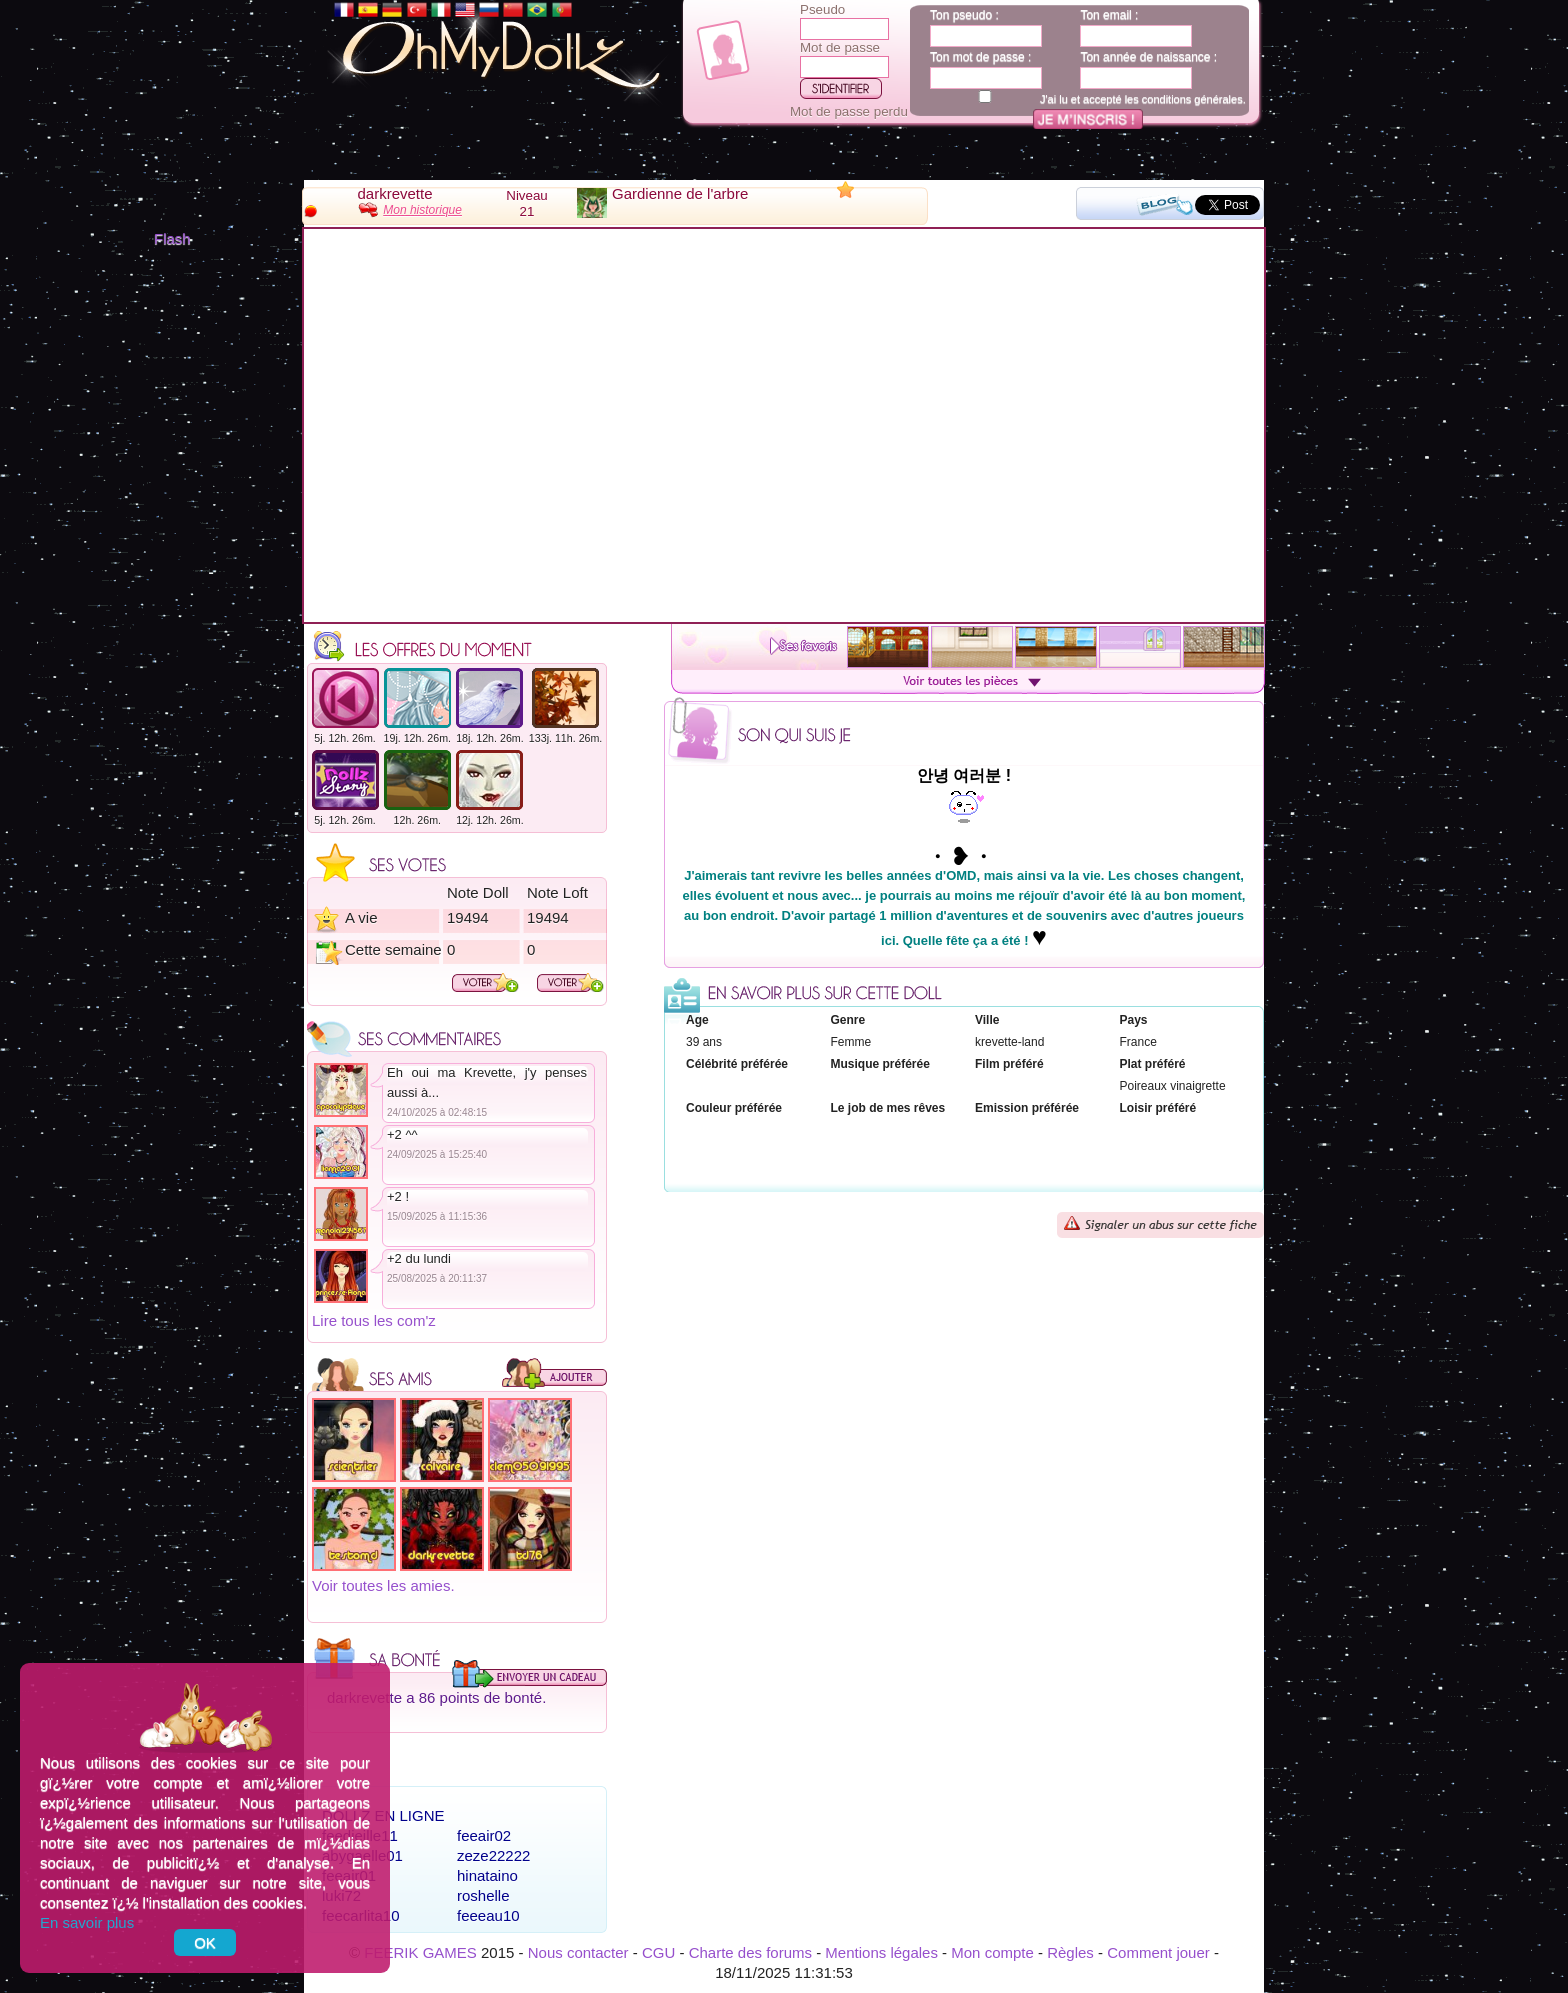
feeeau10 (488, 1915)
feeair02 (484, 1835)
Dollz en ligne (383, 1815)
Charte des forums (750, 1952)
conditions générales (1192, 99)
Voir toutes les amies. (383, 1585)
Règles (1070, 1952)
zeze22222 (493, 1855)
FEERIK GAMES (420, 1952)
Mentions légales (881, 1952)
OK (205, 1942)
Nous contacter (578, 1952)
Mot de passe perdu (849, 111)
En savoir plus (87, 1922)
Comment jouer (1158, 1952)
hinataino (487, 1875)
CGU (658, 1952)
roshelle (483, 1895)
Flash (172, 238)
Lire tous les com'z (374, 1320)
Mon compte (992, 1952)
